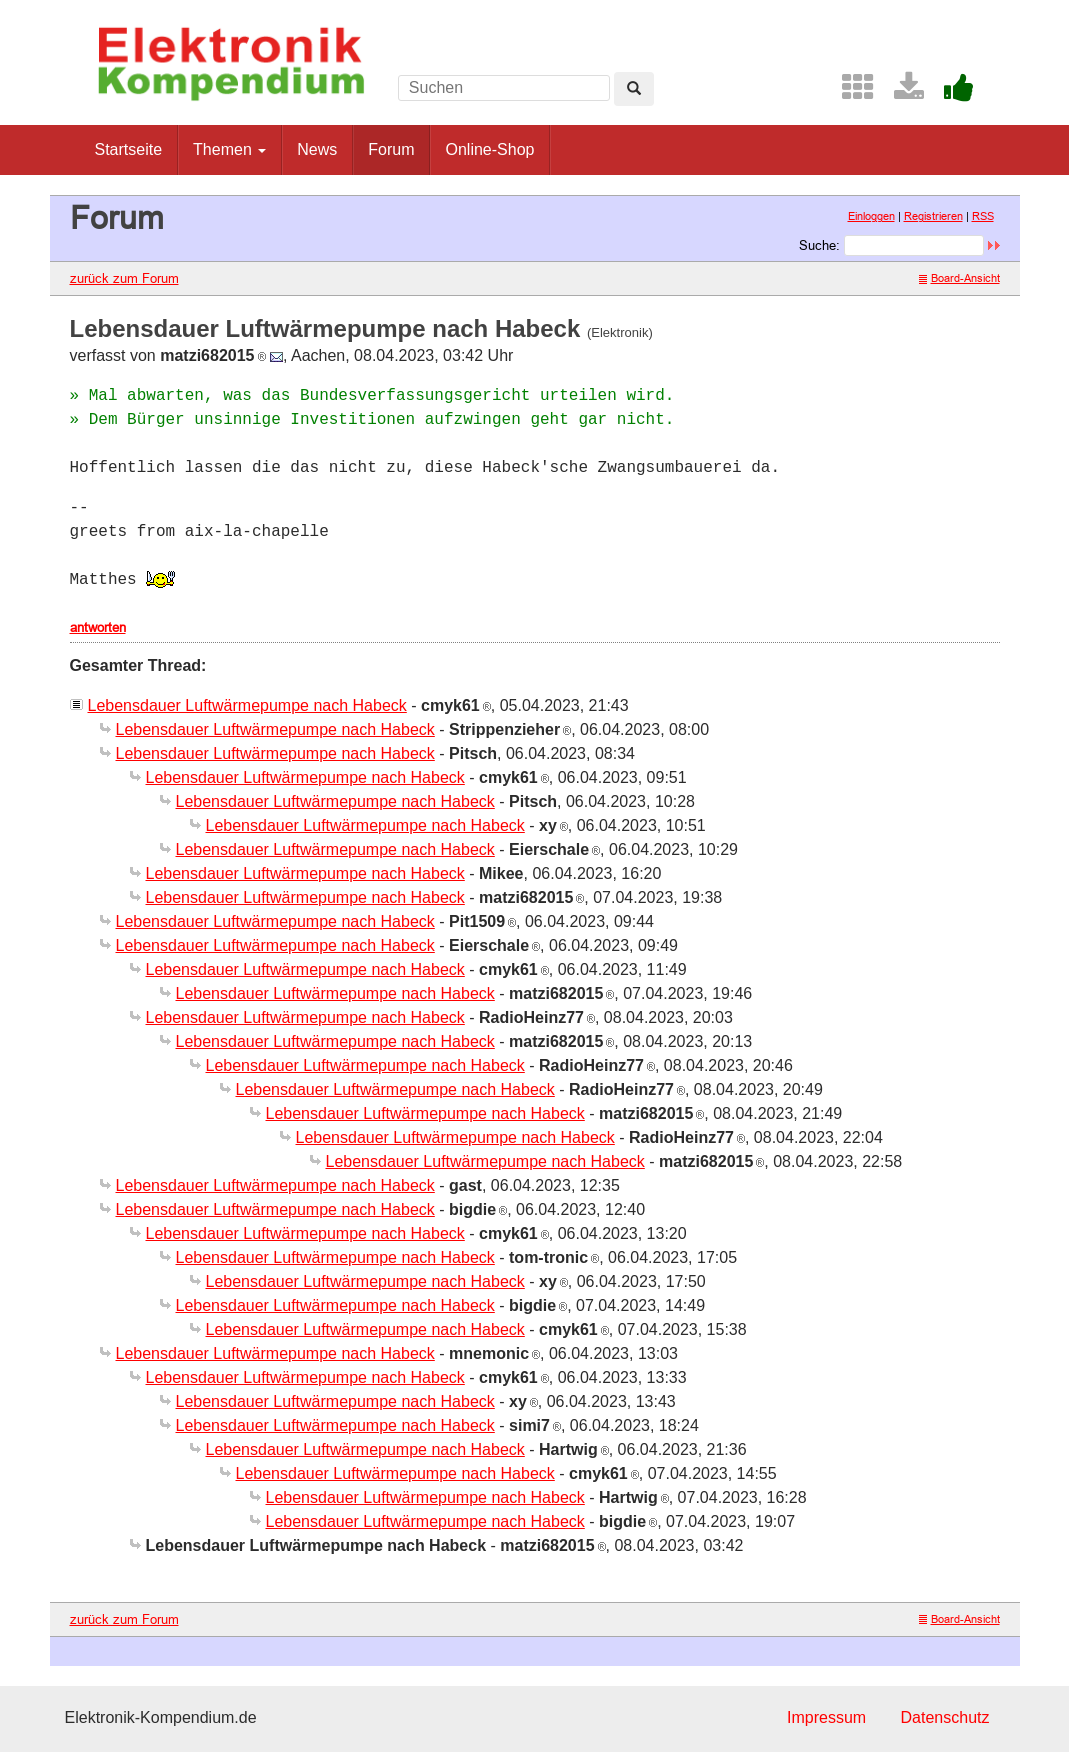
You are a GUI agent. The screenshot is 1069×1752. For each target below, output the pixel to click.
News (317, 149)
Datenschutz (945, 1717)
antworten (98, 627)
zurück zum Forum (124, 278)
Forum (391, 149)
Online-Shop (489, 149)
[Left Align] (634, 89)
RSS (983, 216)
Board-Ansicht (959, 278)
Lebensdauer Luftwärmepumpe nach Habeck (247, 705)
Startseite (129, 149)
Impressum (826, 1717)
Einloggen (871, 216)
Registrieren (933, 216)
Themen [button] (229, 149)
